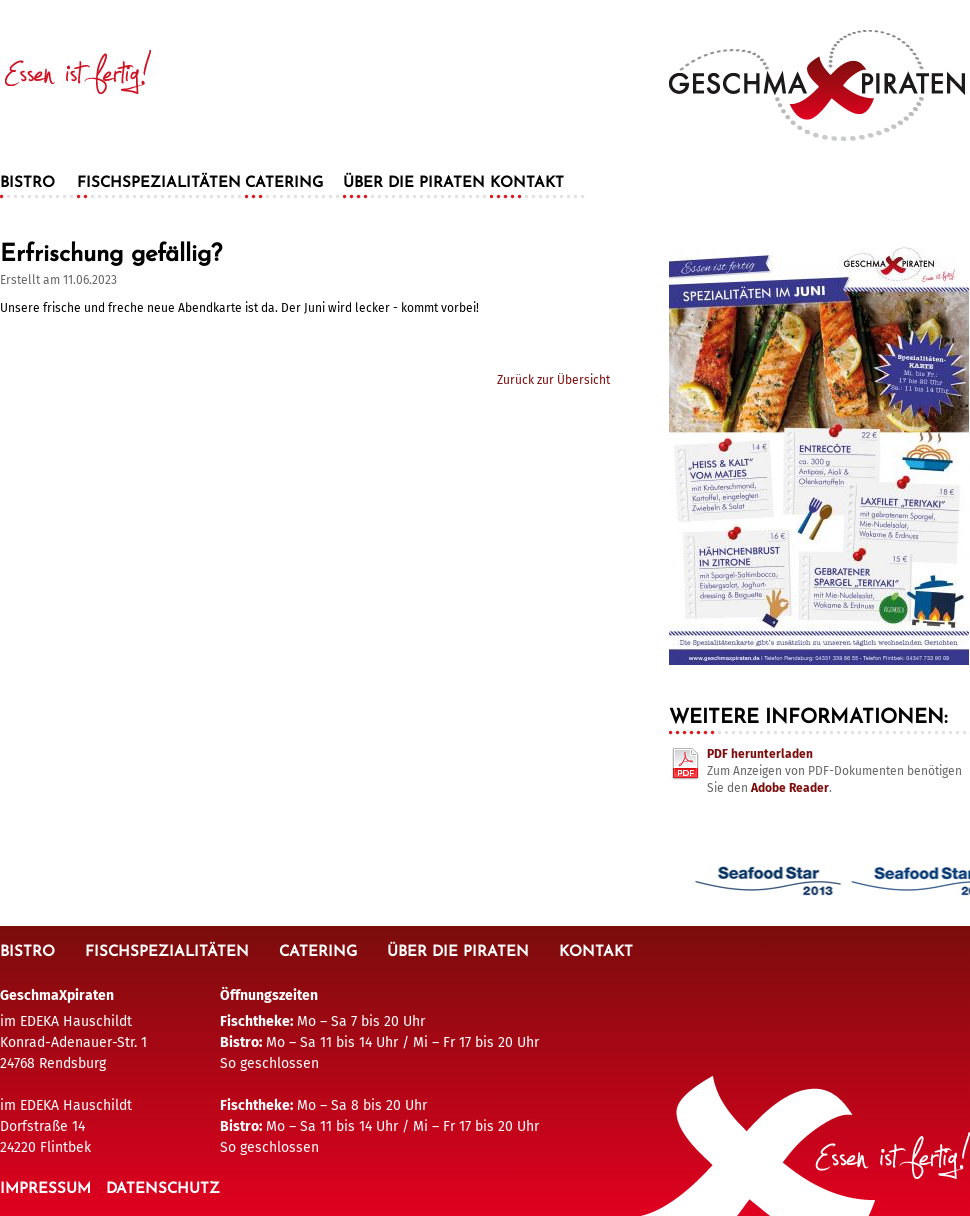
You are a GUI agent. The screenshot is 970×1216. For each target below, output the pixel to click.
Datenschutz (163, 1189)
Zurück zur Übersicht (553, 380)
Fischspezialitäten (159, 183)
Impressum (45, 1189)
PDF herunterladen (760, 754)
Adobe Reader (790, 788)
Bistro (27, 183)
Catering (284, 183)
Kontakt (527, 183)
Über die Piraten (414, 183)
